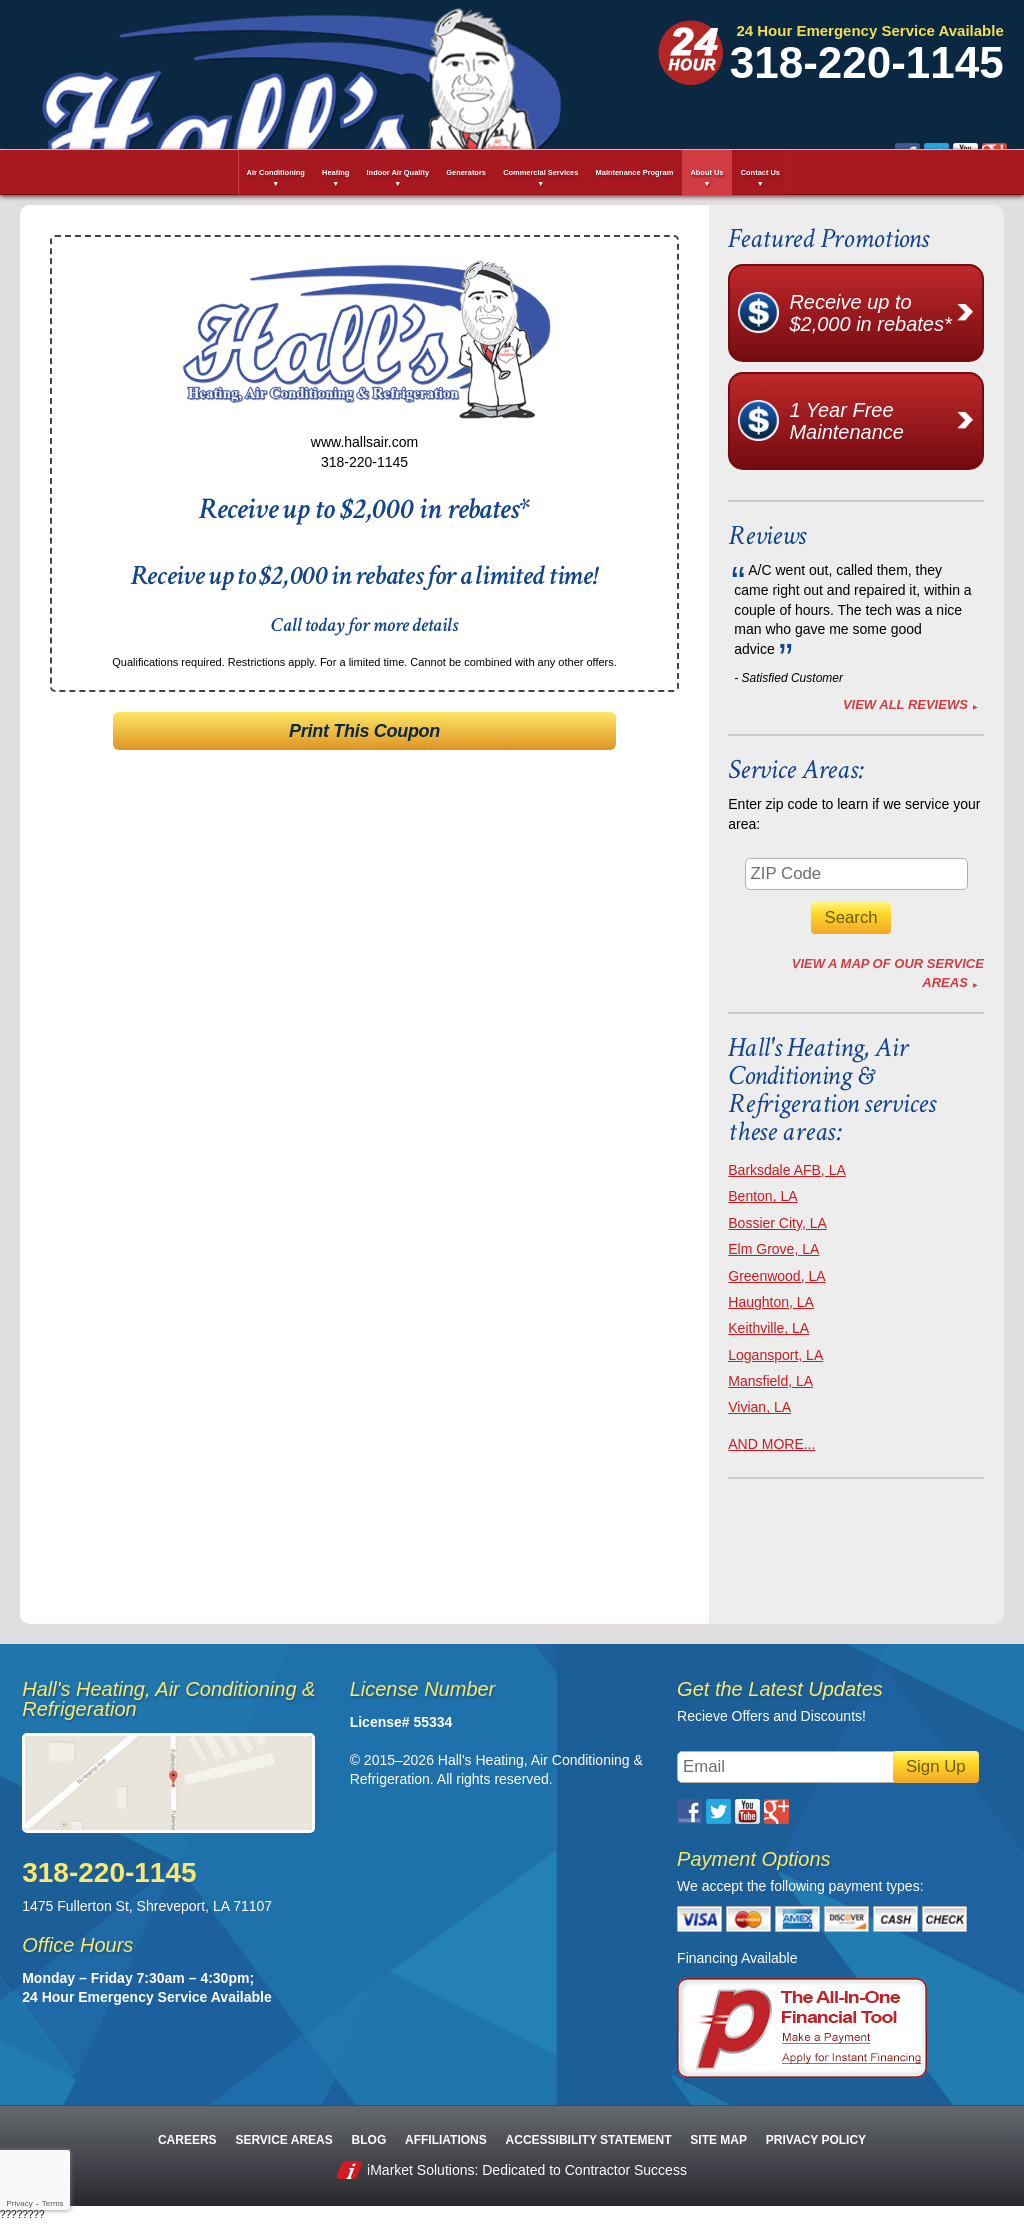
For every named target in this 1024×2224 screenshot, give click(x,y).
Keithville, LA (768, 1328)
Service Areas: (796, 769)
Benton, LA (762, 1196)
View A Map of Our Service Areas (888, 972)
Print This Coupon (364, 731)
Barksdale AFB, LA (787, 1170)
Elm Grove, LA (773, 1249)
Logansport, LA (775, 1355)
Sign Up (936, 1766)
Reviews (767, 535)
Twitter (580, 70)
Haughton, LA (771, 1302)
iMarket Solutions (420, 2170)
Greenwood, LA (776, 1276)
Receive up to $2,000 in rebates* (885, 313)
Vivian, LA (759, 1407)
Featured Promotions (828, 238)
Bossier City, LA (777, 1223)
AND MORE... (771, 1444)
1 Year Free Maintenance (885, 421)
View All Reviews (905, 704)
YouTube (609, 70)
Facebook (551, 70)
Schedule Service (488, 114)
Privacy (19, 2203)
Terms (53, 2203)
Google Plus (638, 70)
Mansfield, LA (770, 1381)
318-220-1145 (867, 62)
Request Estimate (812, 114)
